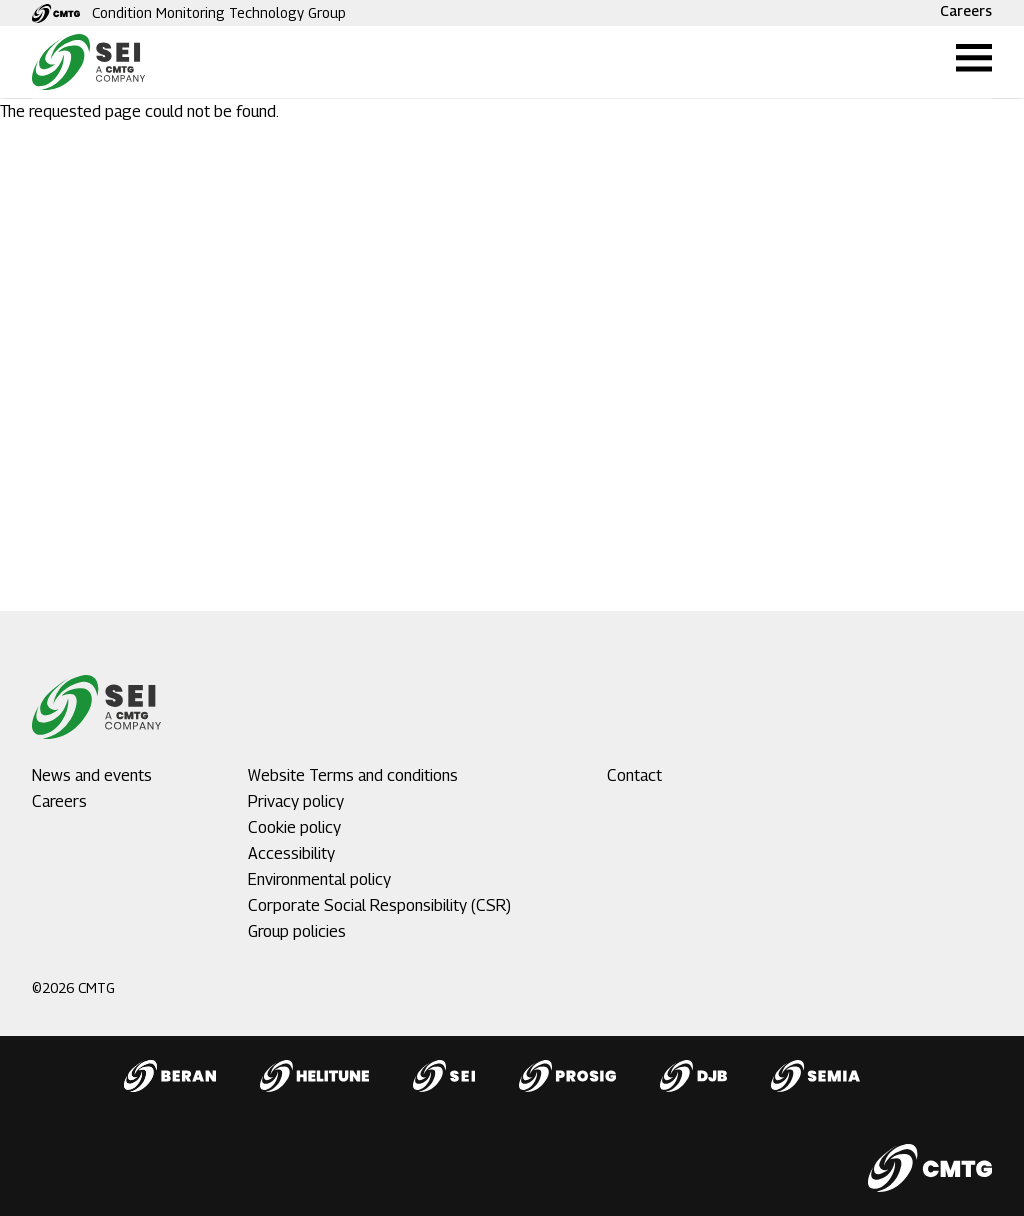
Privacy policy (296, 801)
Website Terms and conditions (353, 775)
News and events (92, 775)
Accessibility (291, 853)
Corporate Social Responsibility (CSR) (379, 905)
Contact (634, 775)
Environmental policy (319, 879)
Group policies (297, 931)
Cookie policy (294, 827)
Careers (966, 10)
